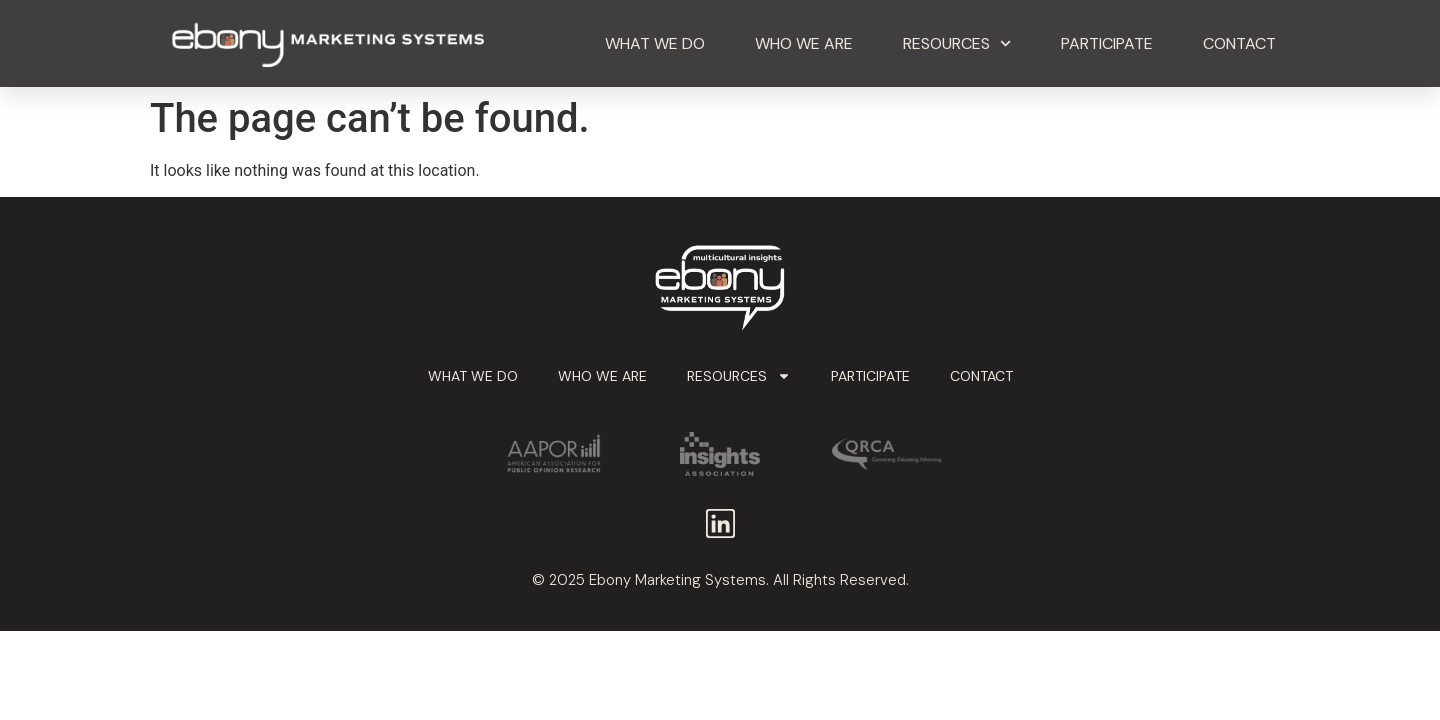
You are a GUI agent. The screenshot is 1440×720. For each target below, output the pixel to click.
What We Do (655, 43)
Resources (957, 43)
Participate (1107, 43)
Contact (1239, 43)
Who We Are (804, 43)
